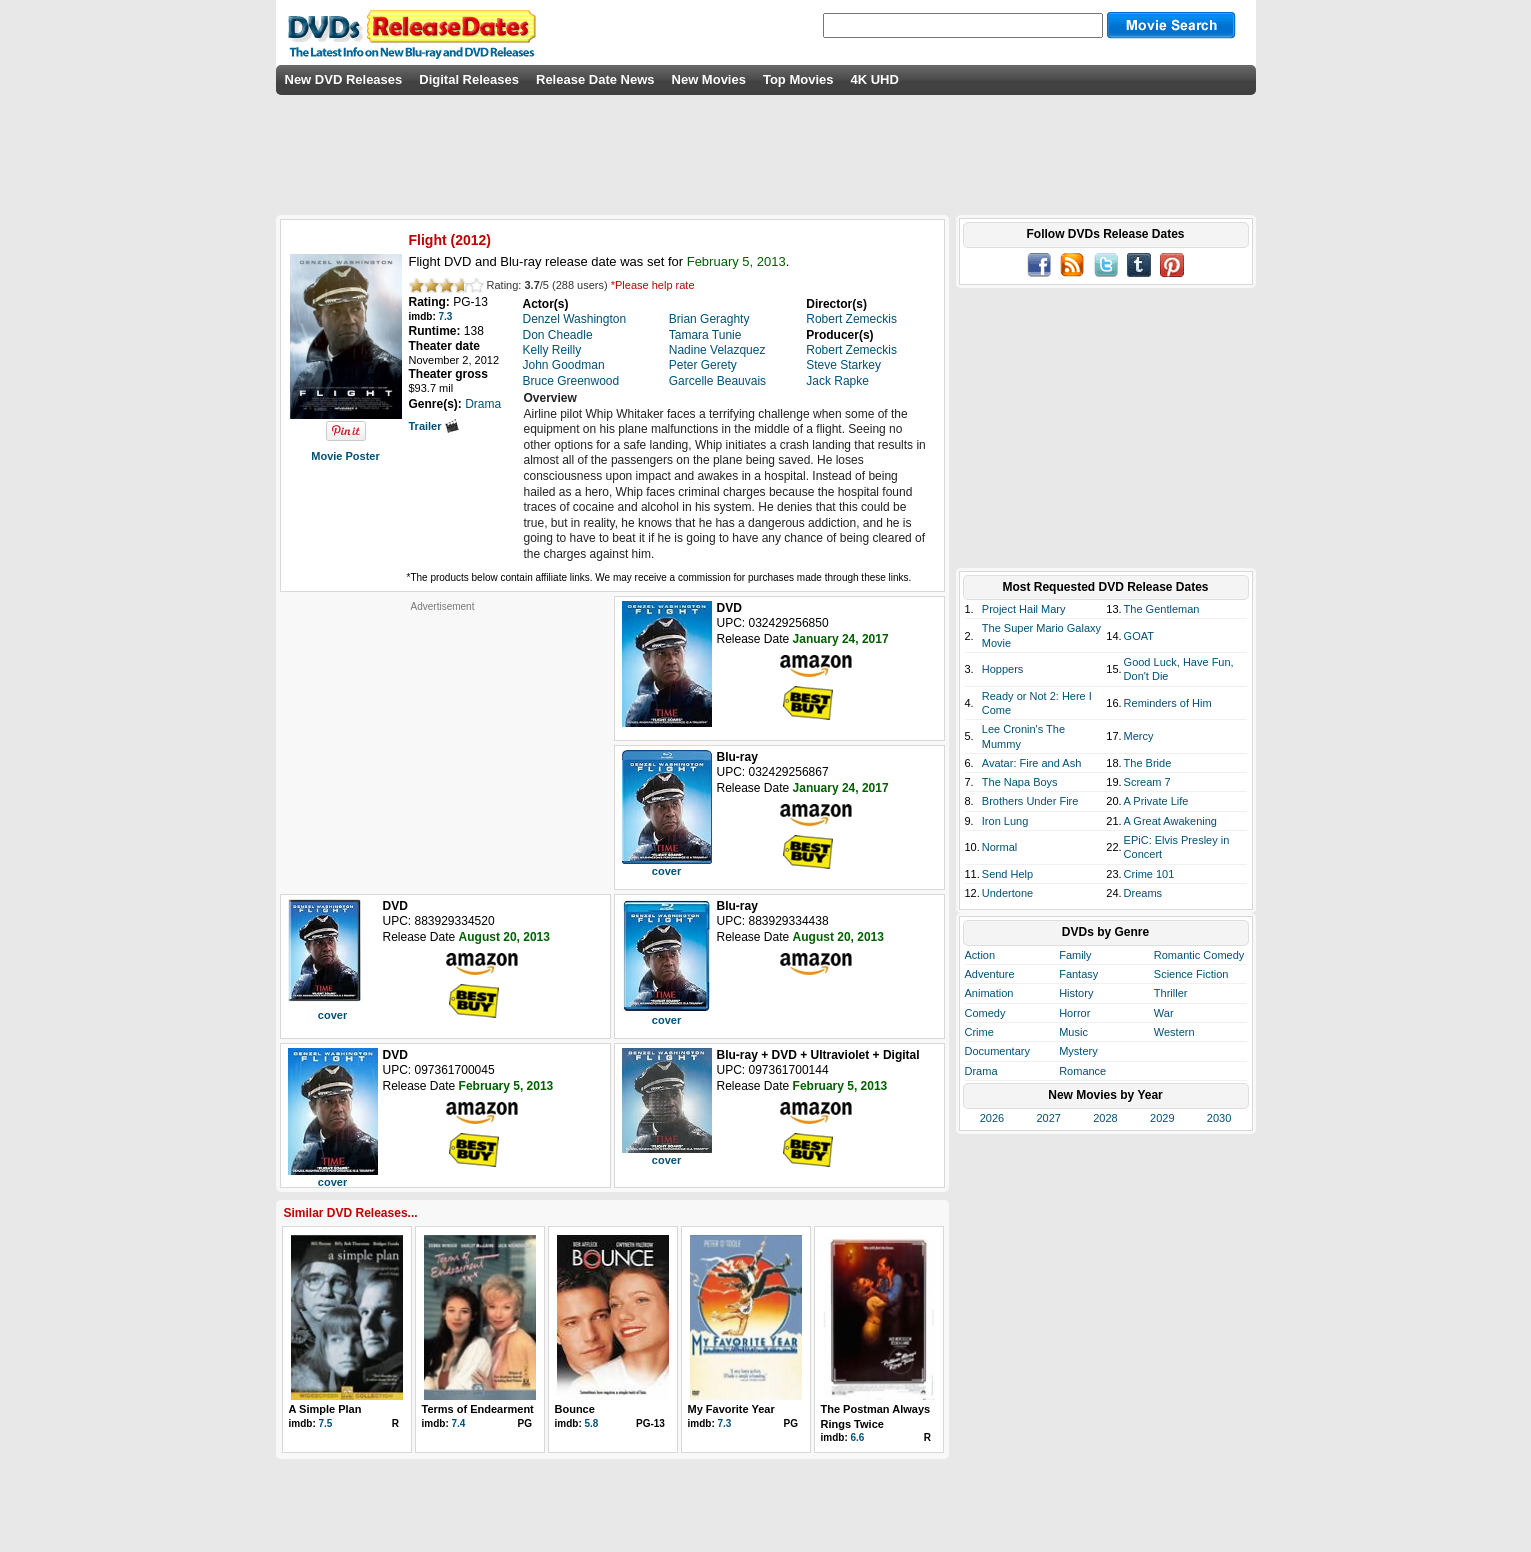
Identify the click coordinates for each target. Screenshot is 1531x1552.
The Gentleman (1162, 609)
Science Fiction (1191, 974)
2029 (1162, 1118)
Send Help (1007, 874)
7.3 (446, 316)
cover (666, 871)
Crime (979, 1032)
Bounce (575, 1409)
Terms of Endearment (478, 1409)
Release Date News (595, 79)
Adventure (990, 974)
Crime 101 (1149, 874)
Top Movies (798, 79)
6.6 (858, 1437)
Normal (999, 847)
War (1164, 1013)
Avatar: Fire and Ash (1031, 763)
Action (980, 955)
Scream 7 (1147, 782)
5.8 (592, 1423)
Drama (981, 1071)
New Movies (709, 79)
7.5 (326, 1423)
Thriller (1171, 993)
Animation (989, 993)
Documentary (997, 1051)
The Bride (1148, 763)
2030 (1219, 1118)
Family (1075, 955)
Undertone (1007, 893)
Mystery (1078, 1051)
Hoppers (1003, 669)
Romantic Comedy (1199, 955)
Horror (1074, 1013)
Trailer (434, 426)
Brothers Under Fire (1030, 801)
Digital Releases (469, 79)
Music (1073, 1032)
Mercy (1139, 736)
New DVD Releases (344, 79)
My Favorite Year (731, 1409)
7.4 (459, 1423)
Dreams (1143, 893)
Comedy (985, 1013)
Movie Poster (345, 456)
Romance (1082, 1071)
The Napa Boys (1020, 782)
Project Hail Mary (1024, 609)
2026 (992, 1118)
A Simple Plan (325, 1409)
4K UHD (874, 79)
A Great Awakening (1170, 821)
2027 (1048, 1118)
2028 (1105, 1118)
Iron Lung (1005, 821)
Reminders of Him (1168, 703)
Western (1174, 1032)
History (1076, 993)
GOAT (1139, 636)
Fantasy (1078, 974)
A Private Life (1156, 801)
